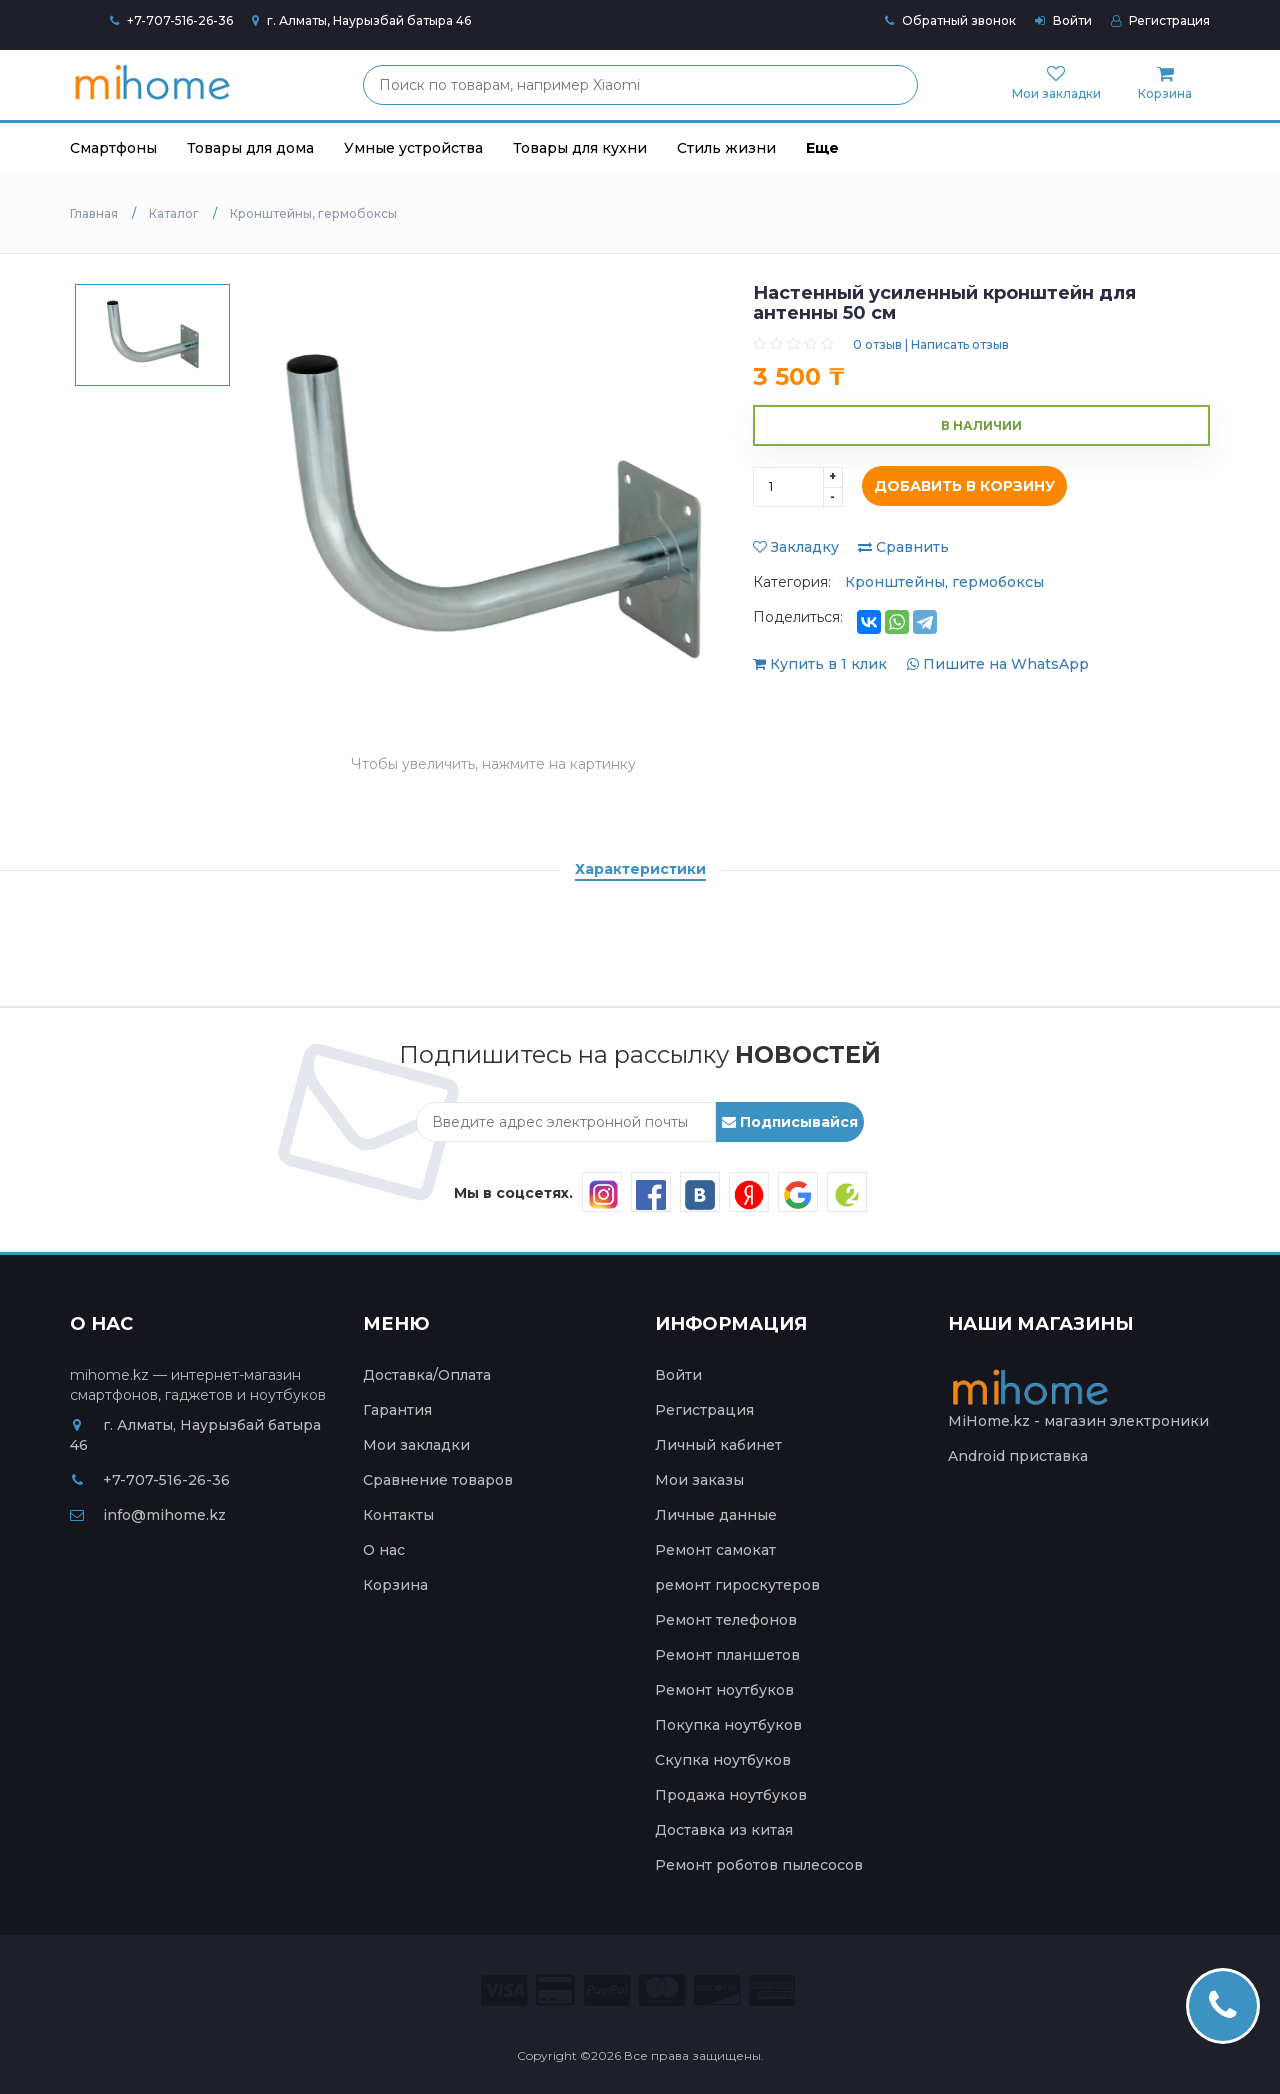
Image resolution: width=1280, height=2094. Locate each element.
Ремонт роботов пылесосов (759, 1865)
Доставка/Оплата (427, 1375)
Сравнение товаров (438, 1480)
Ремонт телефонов (726, 1620)
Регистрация (1160, 20)
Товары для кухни (580, 148)
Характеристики (640, 869)
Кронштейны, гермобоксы (944, 582)
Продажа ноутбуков (731, 1795)
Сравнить (903, 547)
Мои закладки (416, 1445)
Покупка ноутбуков (728, 1725)
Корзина (395, 1585)
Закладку (796, 547)
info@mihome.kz (148, 1515)
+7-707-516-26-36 (180, 20)
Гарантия (397, 1410)
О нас (384, 1550)
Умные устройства (413, 148)
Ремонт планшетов (727, 1655)
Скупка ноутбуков (723, 1760)
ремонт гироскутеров (737, 1585)
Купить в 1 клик (822, 664)
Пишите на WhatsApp (998, 664)
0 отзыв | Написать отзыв (931, 344)
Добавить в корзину (959, 487)
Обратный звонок (950, 20)
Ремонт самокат (715, 1550)
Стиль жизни (726, 148)
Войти (1063, 20)
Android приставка (1018, 1456)
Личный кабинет (718, 1445)
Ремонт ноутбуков (724, 1690)
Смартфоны (113, 148)
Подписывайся (790, 1122)
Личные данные (716, 1515)
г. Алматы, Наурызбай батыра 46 (361, 20)
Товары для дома (250, 148)
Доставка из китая (724, 1830)
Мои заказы (699, 1480)
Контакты (398, 1515)
